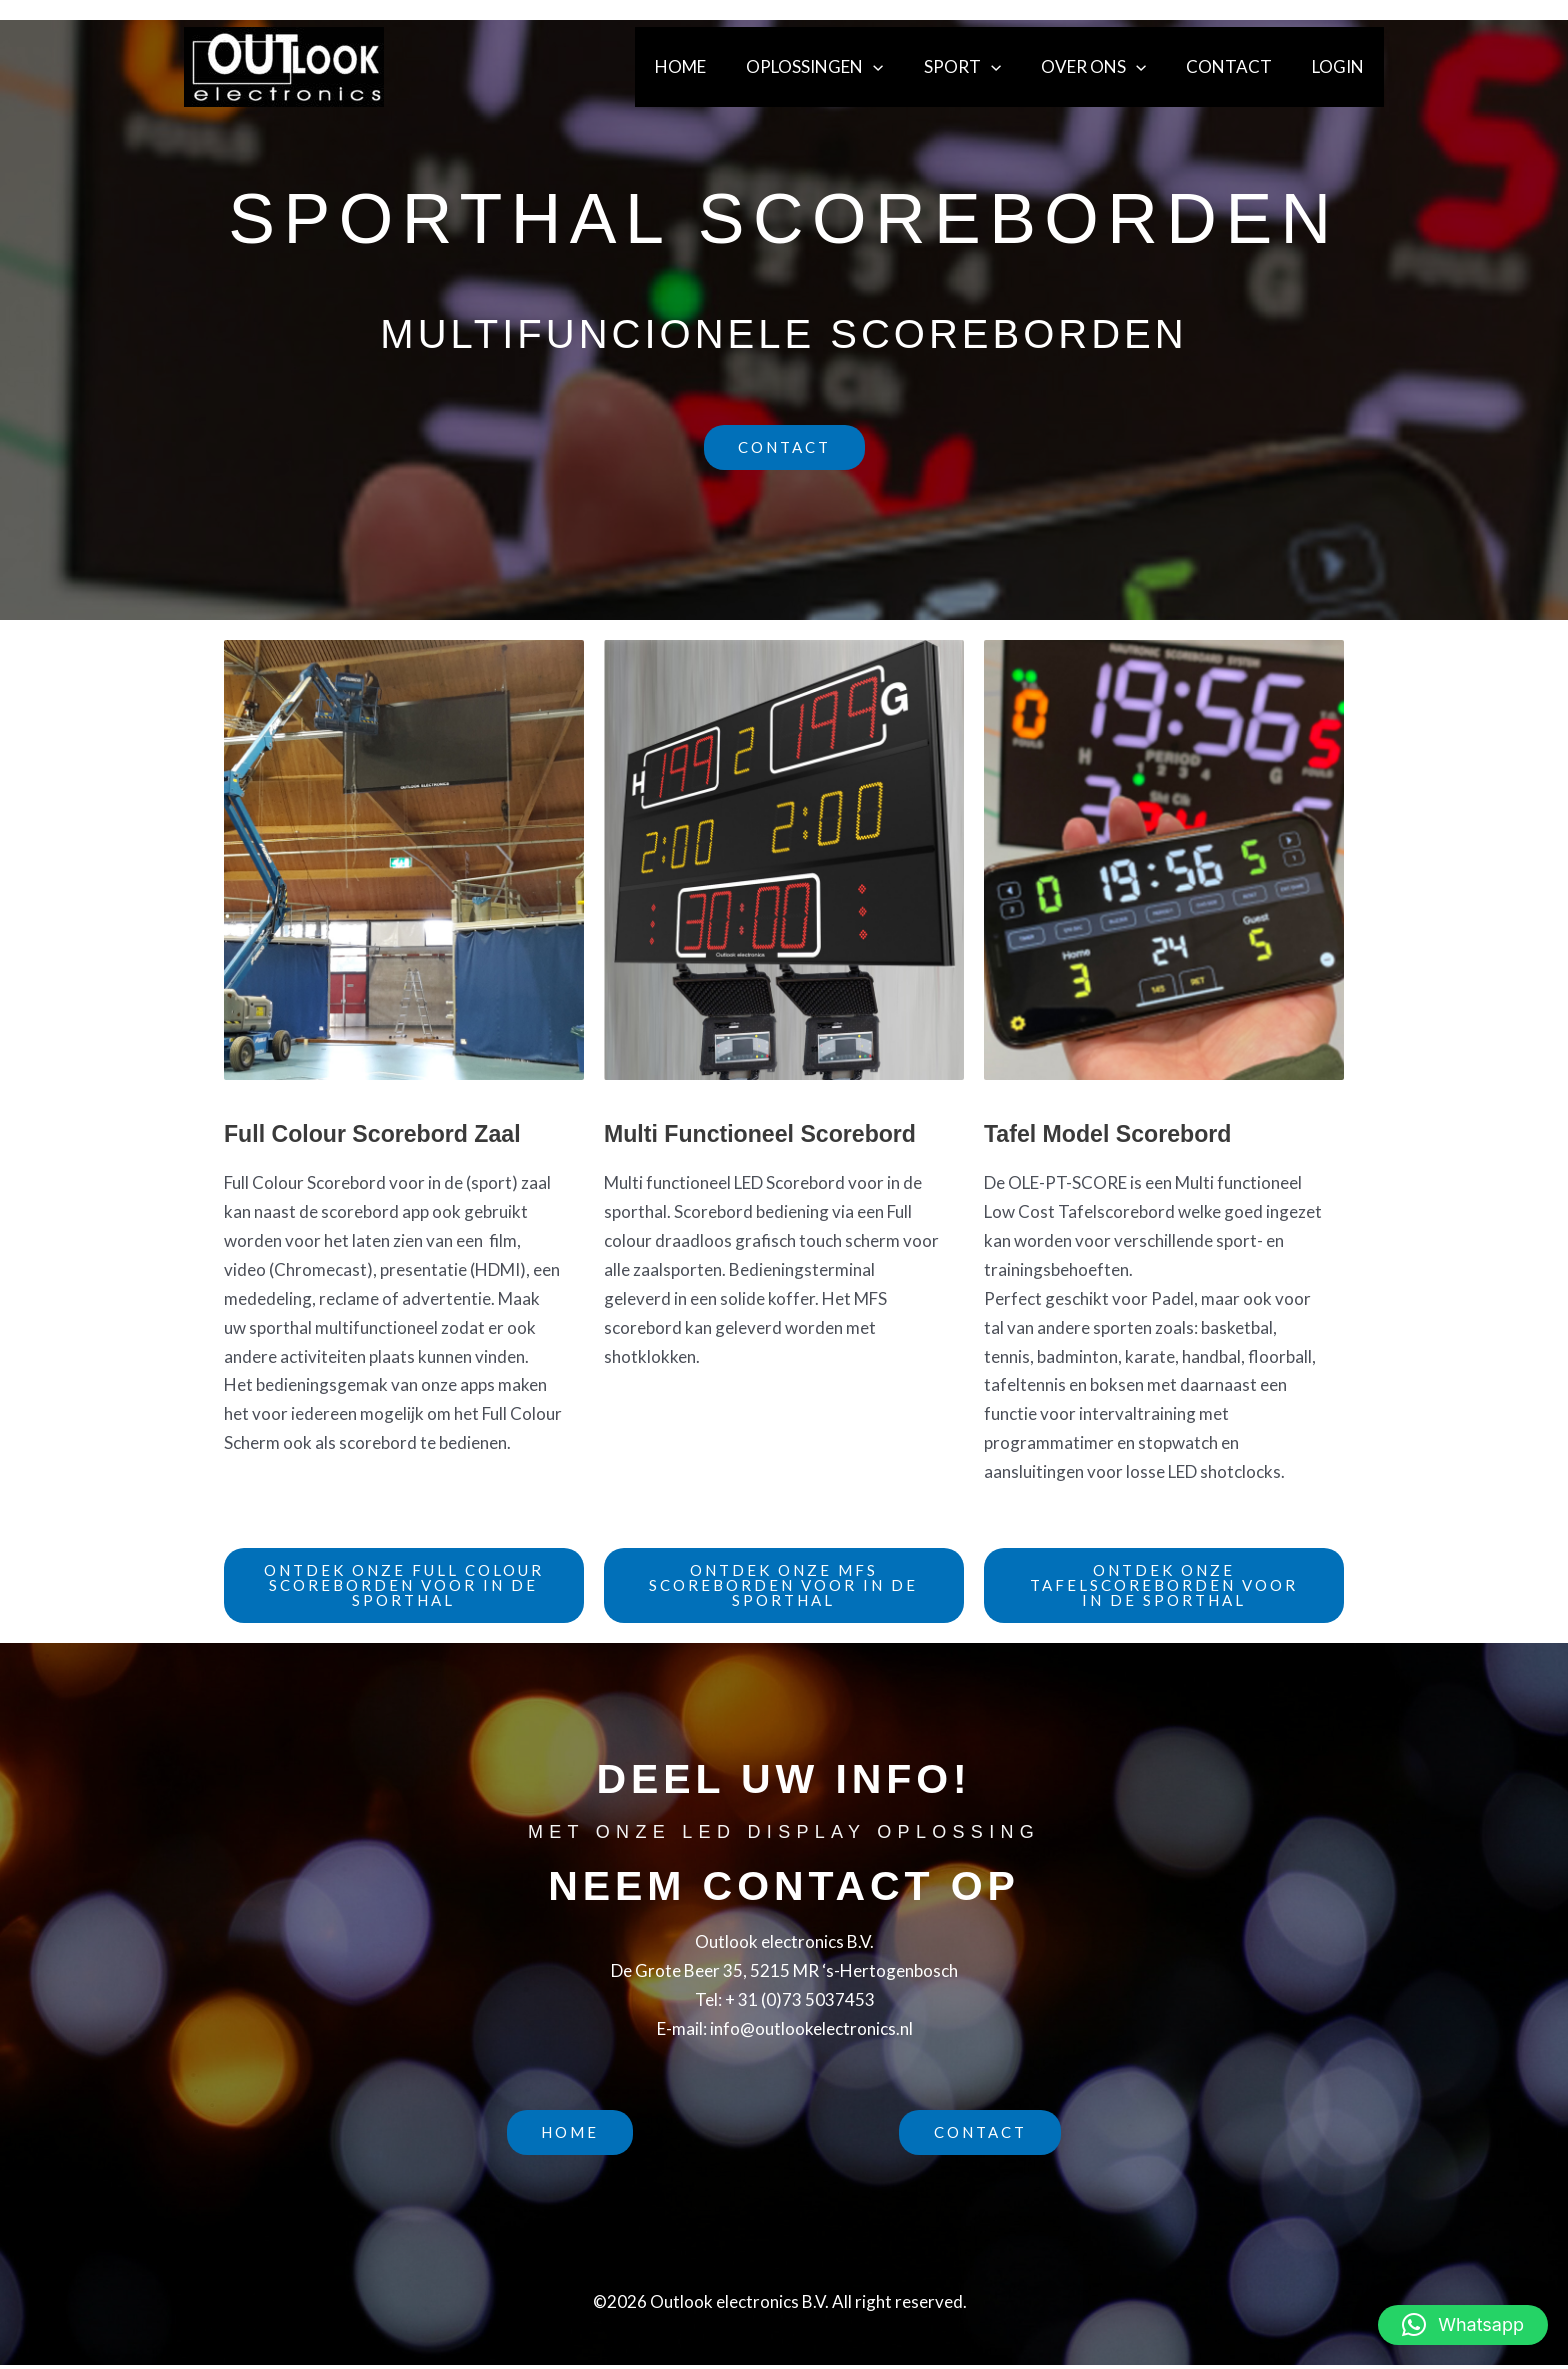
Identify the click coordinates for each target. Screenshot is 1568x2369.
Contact (1238, 66)
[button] (900, 67)
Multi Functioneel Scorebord (766, 1133)
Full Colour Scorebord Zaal (378, 1133)
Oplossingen (841, 67)
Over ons (1108, 67)
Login (1341, 66)
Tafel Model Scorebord (1112, 1133)
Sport (983, 67)
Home (713, 66)
